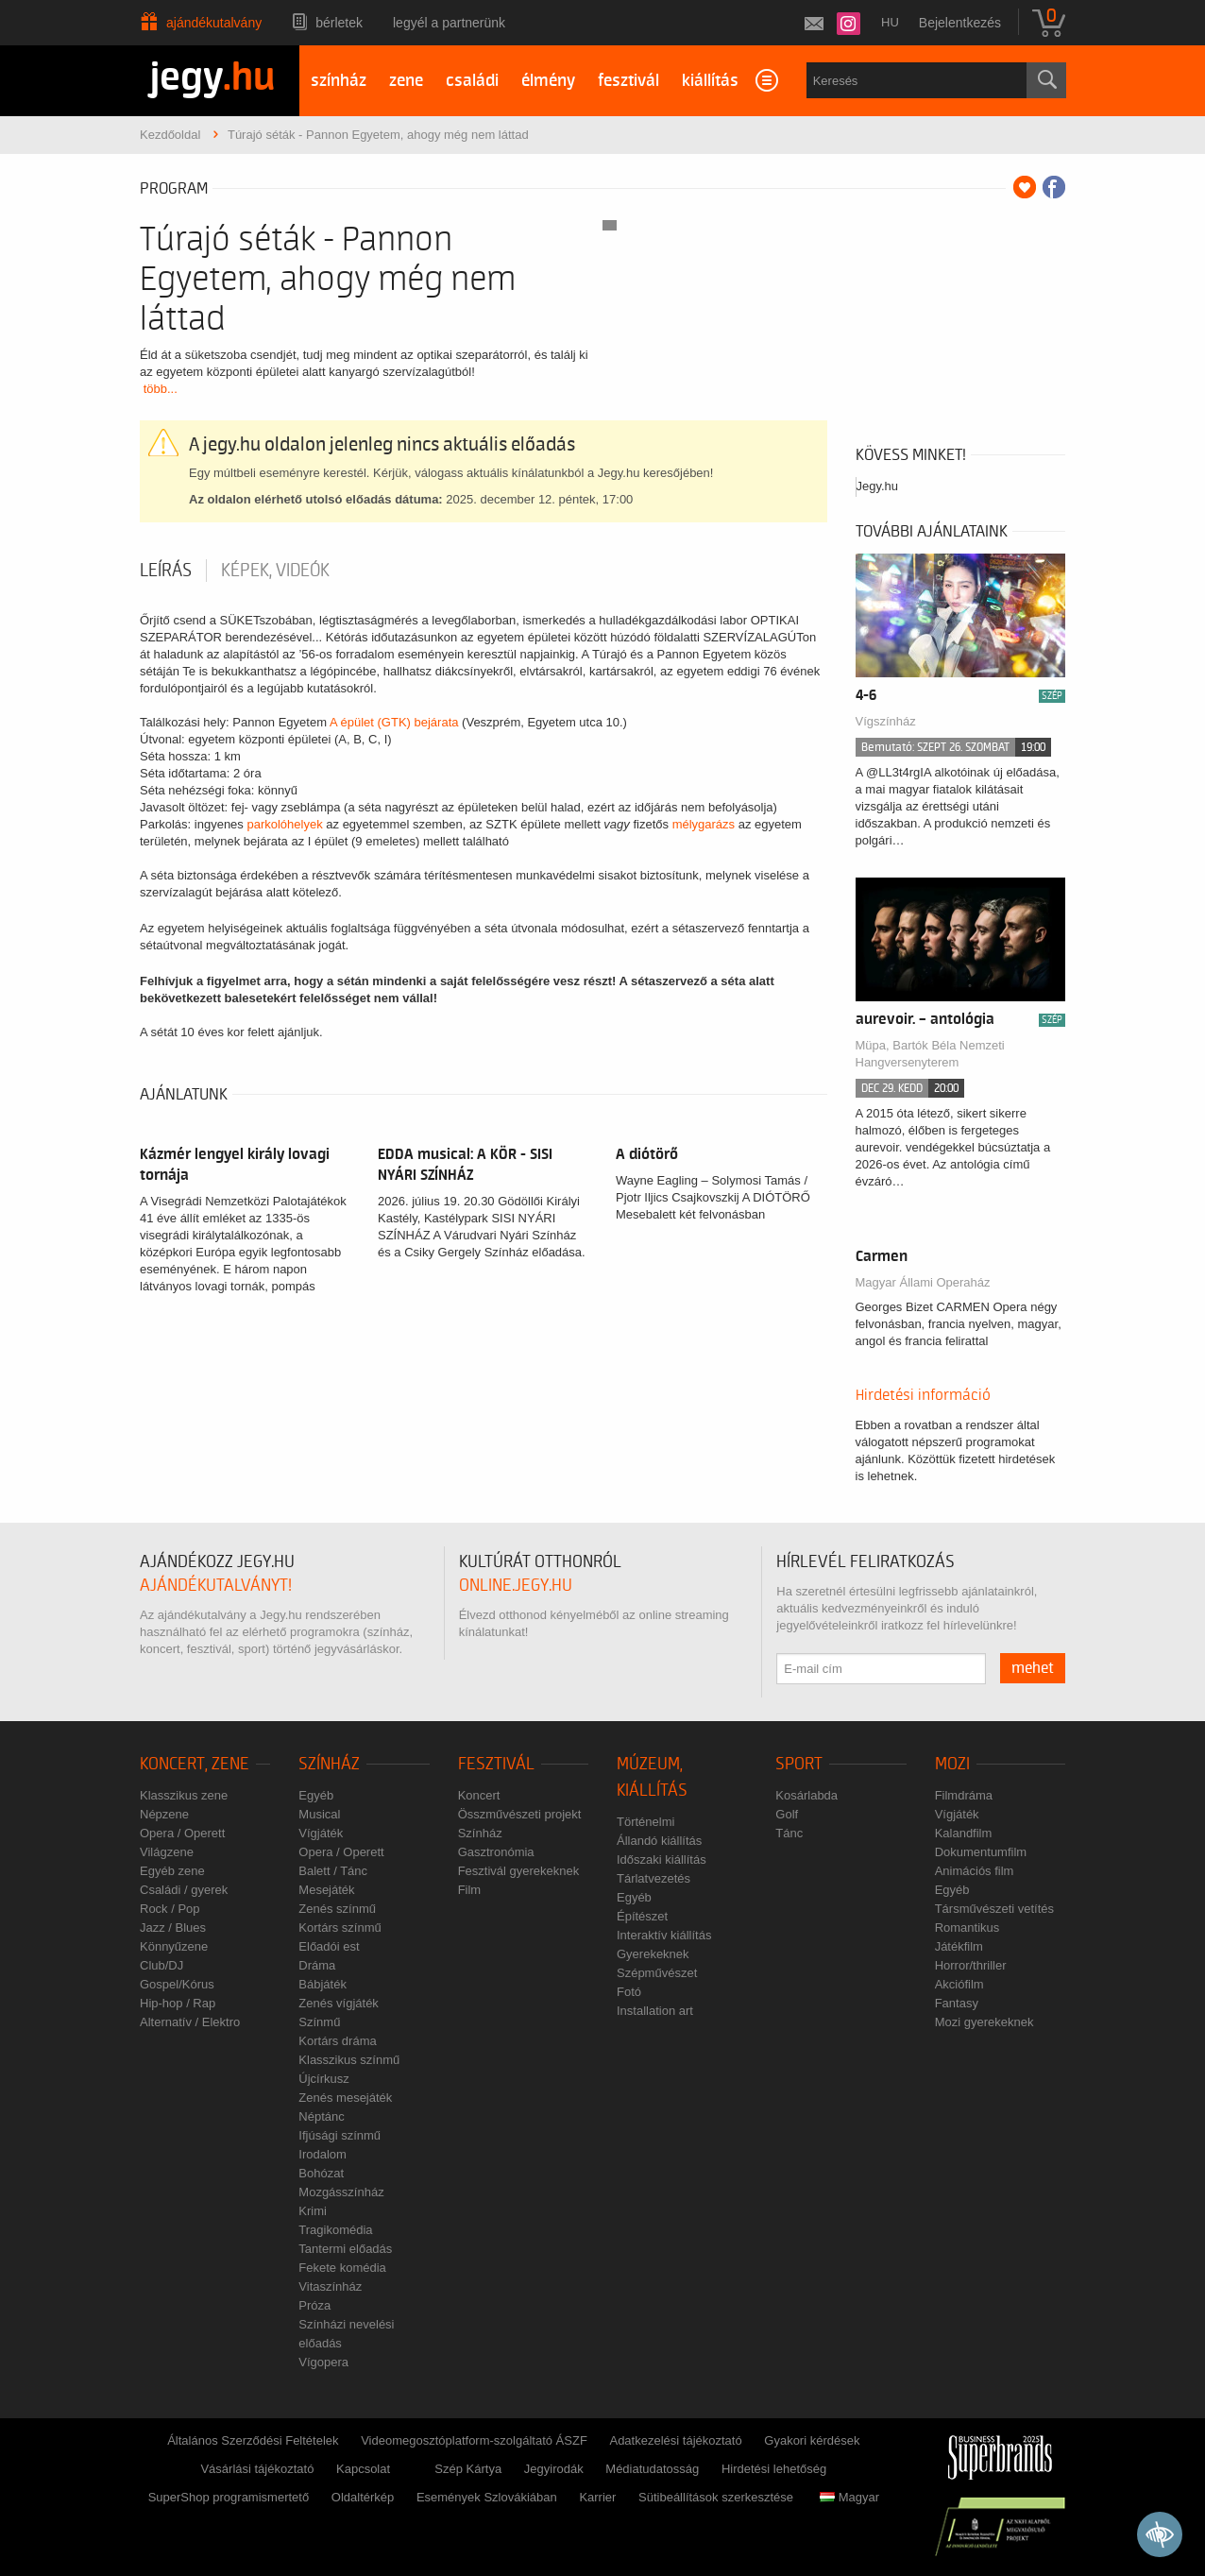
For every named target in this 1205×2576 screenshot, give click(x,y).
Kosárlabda (806, 1795)
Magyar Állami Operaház (923, 1282)
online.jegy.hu (515, 1585)
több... (161, 389)
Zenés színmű (337, 1909)
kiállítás (710, 81)
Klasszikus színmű (348, 2060)
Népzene (164, 1814)
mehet (1032, 1668)
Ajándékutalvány (214, 22)
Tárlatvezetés (653, 1878)
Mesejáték (326, 1890)
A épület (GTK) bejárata (394, 722)
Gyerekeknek (653, 1954)
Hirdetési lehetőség (773, 2469)
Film (470, 1890)
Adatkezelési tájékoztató (675, 2440)
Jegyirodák (554, 2469)
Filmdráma (964, 1795)
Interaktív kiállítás (664, 1935)
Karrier (597, 2497)
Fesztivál (496, 1764)
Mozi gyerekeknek (984, 2022)
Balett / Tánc (332, 1871)
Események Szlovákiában (486, 2497)
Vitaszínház (330, 2286)
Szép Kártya (467, 2469)
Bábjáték (322, 1984)
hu (890, 22)
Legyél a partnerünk (449, 22)
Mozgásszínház (340, 2192)
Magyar (849, 2497)
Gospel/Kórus (177, 1984)
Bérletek (339, 22)
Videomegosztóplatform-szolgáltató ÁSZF (474, 2440)
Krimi (312, 2211)
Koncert (479, 1795)
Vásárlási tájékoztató (257, 2469)
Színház (329, 1764)
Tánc (789, 1833)
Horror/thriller (971, 1965)
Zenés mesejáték (345, 2097)
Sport (799, 1764)
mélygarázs (703, 824)
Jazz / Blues (173, 1927)
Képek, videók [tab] (275, 570)
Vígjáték (320, 1833)
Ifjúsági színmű (339, 2135)
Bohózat (321, 2173)
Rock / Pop (170, 1909)
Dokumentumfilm (981, 1852)
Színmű (319, 2022)
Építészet (642, 1916)
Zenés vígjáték (338, 2003)
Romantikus (967, 1927)
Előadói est (328, 1946)
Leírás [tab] (166, 570)
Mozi (952, 1764)
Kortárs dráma (337, 2041)
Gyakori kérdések (811, 2440)
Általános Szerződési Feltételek (252, 2440)
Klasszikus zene (184, 1795)
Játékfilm (959, 1946)
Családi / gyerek (184, 1890)
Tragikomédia (335, 2230)
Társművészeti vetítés (994, 1909)
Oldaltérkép (362, 2497)
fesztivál (628, 81)
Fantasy (956, 2003)
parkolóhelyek (284, 824)
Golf (786, 1814)
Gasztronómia (496, 1852)
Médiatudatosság (652, 2469)
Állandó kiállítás (659, 1841)
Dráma (316, 1965)
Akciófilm (959, 1984)
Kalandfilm (964, 1833)
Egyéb (315, 1795)
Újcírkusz (323, 2079)
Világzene (167, 1852)
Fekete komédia (342, 2267)
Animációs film (974, 1871)
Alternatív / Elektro (190, 2022)
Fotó (629, 1992)
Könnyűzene (174, 1946)
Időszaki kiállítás (661, 1859)
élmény (548, 81)
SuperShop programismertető (229, 2497)
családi (472, 81)
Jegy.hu (878, 486)
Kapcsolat (363, 2469)
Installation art (655, 2011)
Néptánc (321, 2116)
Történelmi (645, 1822)
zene (406, 81)
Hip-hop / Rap (177, 2003)
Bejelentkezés (960, 22)
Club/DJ (161, 1965)
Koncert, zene (194, 1764)
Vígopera (323, 2362)
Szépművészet (657, 1973)
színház (338, 81)
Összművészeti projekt (520, 1814)
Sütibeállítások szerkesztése (715, 2497)
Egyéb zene (172, 1871)
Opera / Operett (182, 1833)
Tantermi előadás (345, 2249)
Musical (319, 1814)
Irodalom (322, 2154)
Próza (314, 2305)
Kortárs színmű (339, 1927)
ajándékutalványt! (216, 1585)
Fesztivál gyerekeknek (519, 1871)
